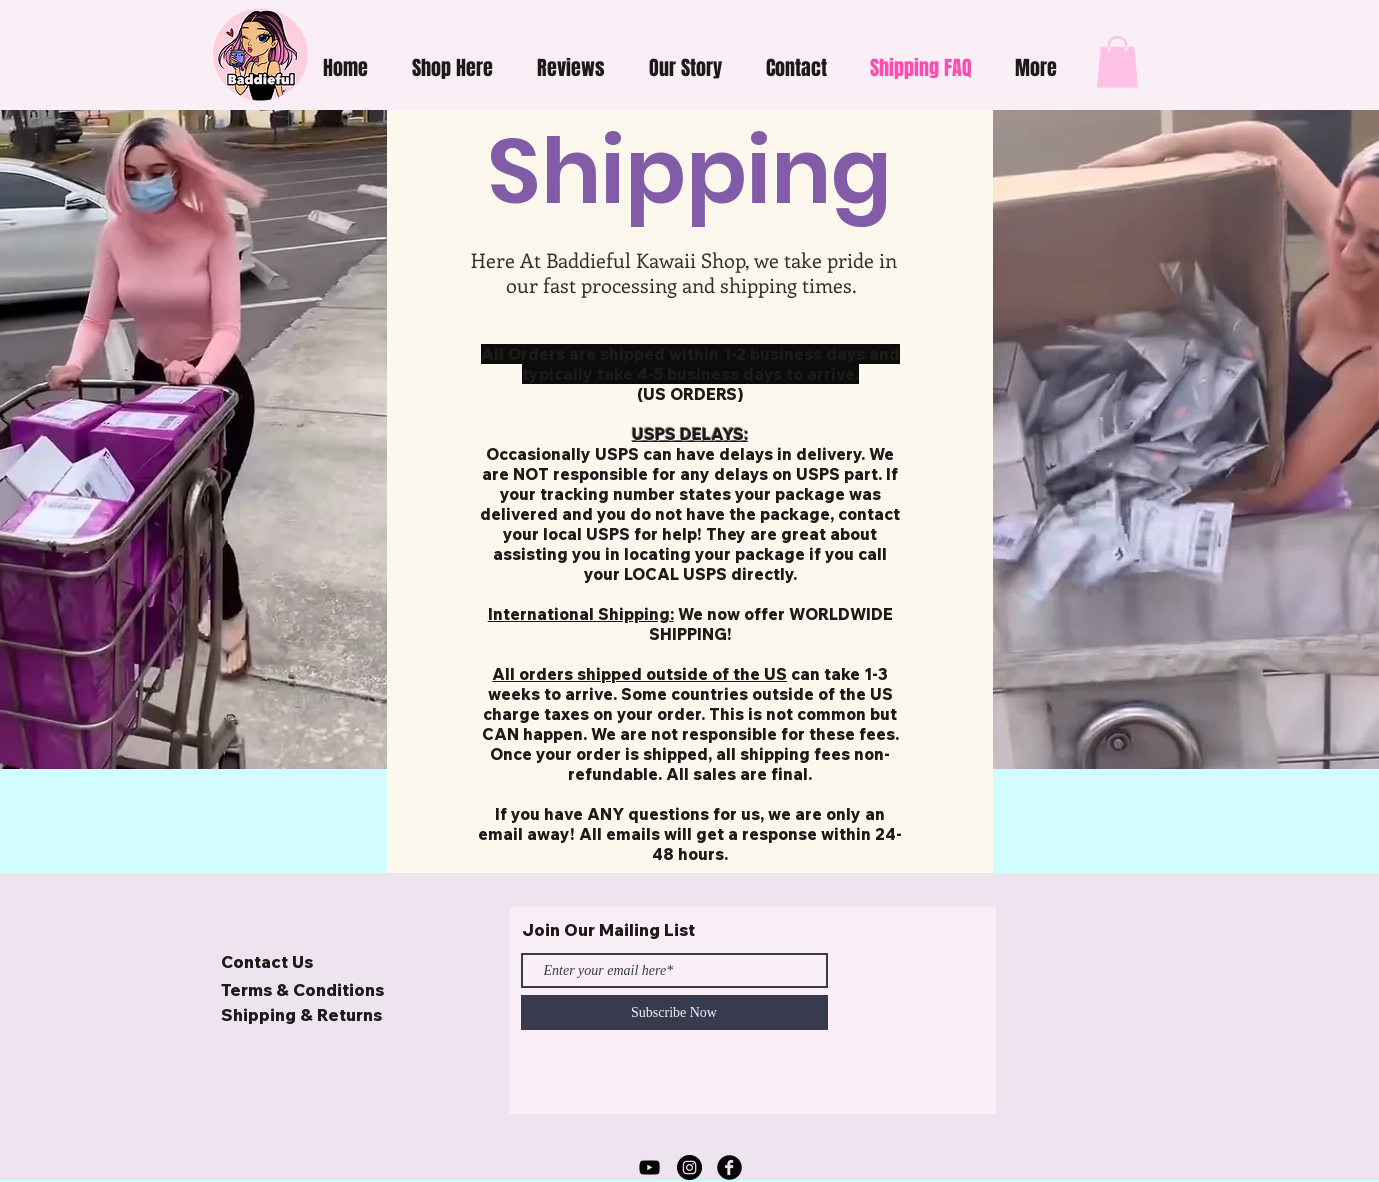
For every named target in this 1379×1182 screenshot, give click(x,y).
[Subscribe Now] (674, 1012)
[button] (452, 68)
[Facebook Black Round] (729, 1167)
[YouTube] (649, 1167)
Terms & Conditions (302, 989)
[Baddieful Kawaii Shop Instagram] (689, 1167)
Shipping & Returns (301, 1014)
